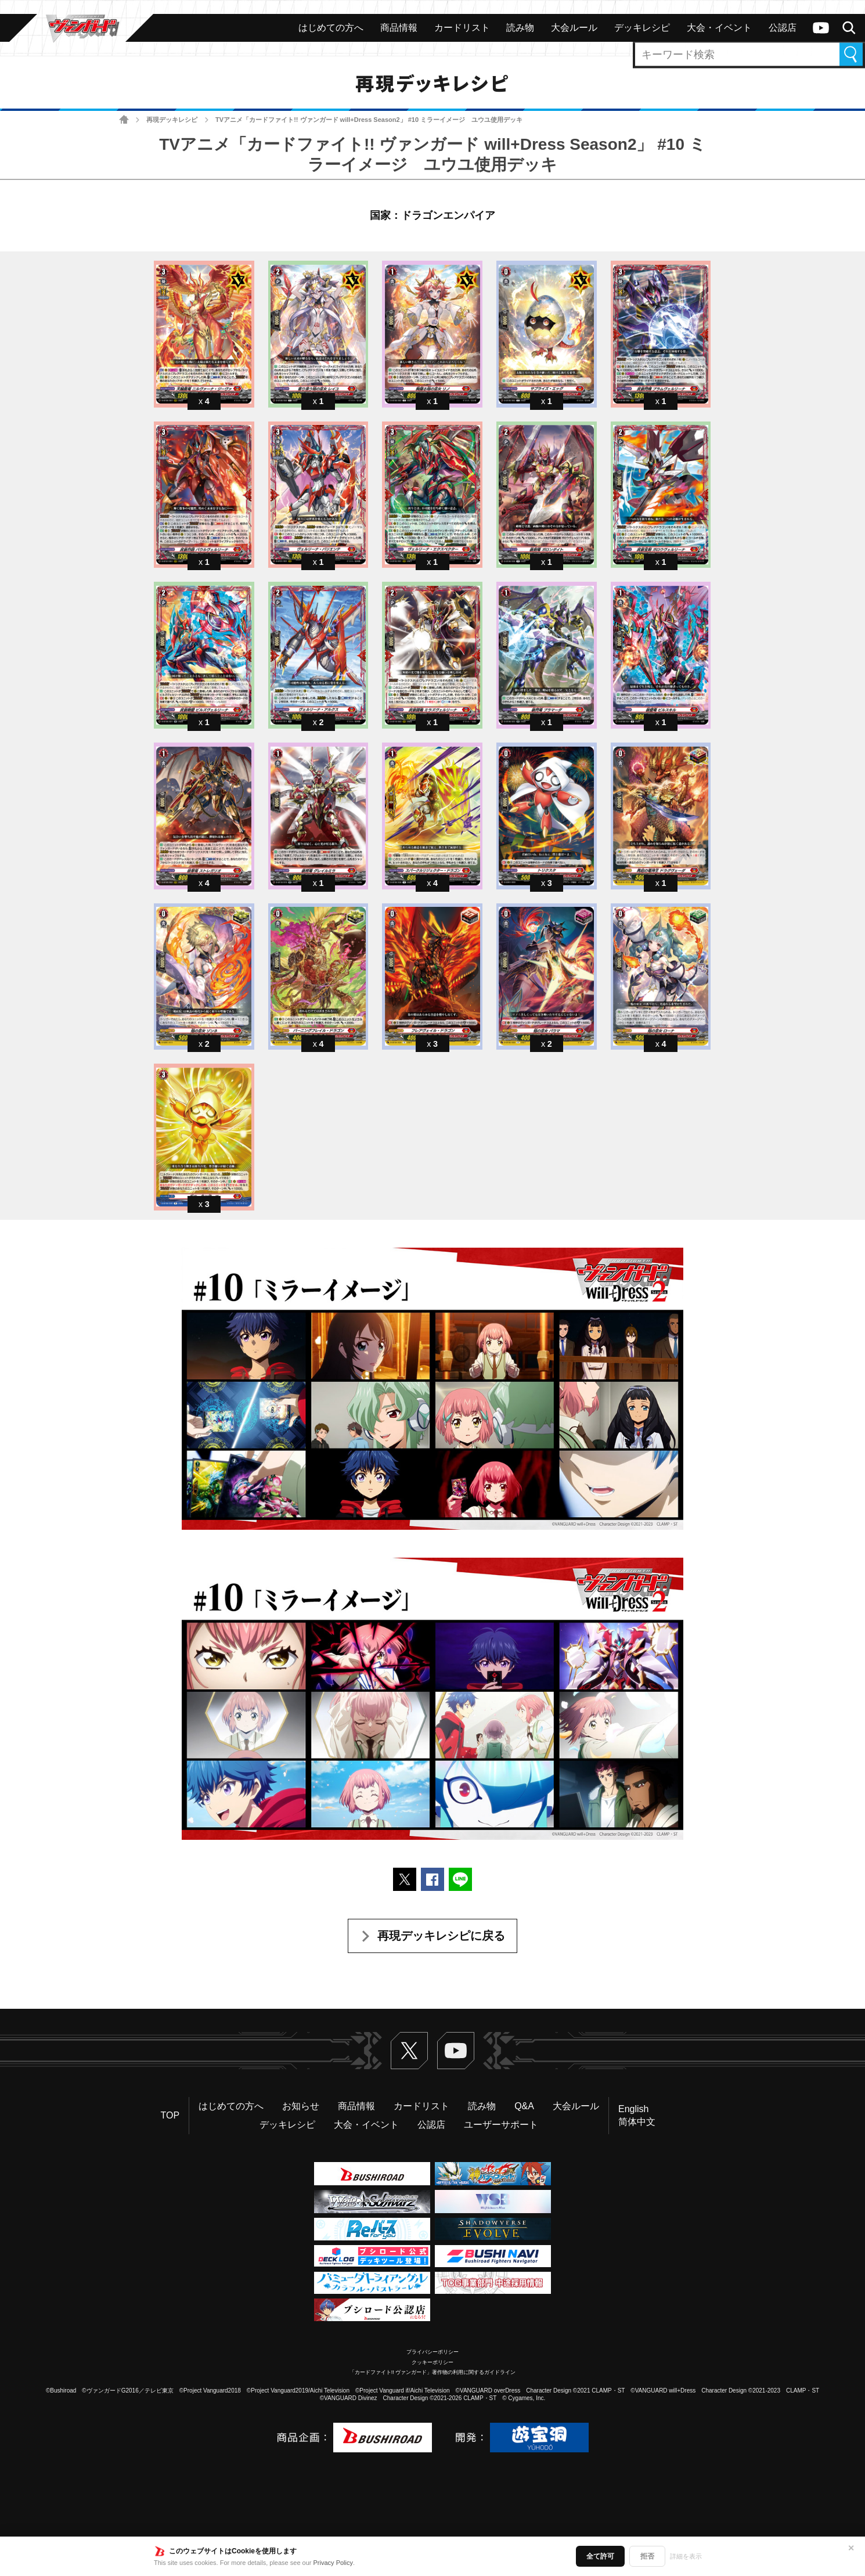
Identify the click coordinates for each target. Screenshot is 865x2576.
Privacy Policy (333, 2562)
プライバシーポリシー (432, 2352)
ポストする (404, 1879)
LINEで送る (460, 1879)
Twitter (409, 2050)
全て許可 (600, 2556)
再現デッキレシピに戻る (441, 1935)
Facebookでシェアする (432, 1879)
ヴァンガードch (820, 27)
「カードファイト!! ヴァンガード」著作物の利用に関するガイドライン (432, 2372)
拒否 (647, 2556)
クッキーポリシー (432, 2362)
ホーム (124, 120)
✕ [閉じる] (851, 2548)
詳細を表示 (686, 2556)
